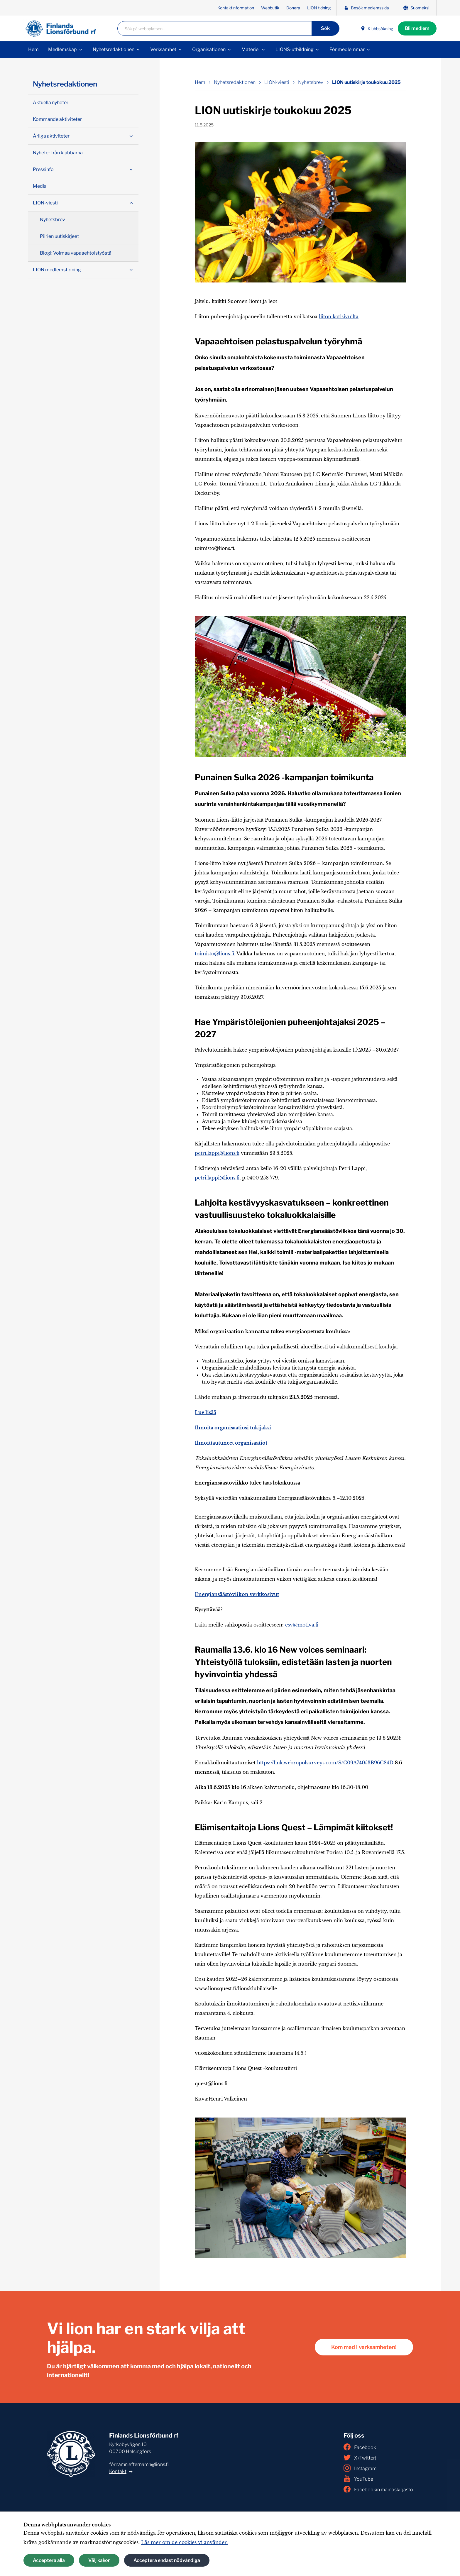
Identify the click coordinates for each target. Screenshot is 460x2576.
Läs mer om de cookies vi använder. (184, 2542)
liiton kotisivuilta (338, 316)
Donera (293, 7)
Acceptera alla (49, 2560)
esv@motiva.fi (301, 1625)
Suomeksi (416, 7)
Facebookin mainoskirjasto (378, 2489)
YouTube (358, 2478)
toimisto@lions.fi (214, 954)
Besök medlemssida (366, 7)
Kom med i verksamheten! (364, 2347)
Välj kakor (99, 2560)
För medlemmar (347, 49)
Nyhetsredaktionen (113, 49)
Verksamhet (163, 49)
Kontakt (117, 2471)
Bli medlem (417, 28)
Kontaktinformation (235, 7)
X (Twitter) (360, 2457)
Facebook (360, 2446)
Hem (33, 49)
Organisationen (209, 49)
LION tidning (319, 7)
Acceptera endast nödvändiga (166, 2560)
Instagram (360, 2468)
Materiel (250, 49)
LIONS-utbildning (294, 49)
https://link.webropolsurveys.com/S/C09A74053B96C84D (325, 1763)
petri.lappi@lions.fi (217, 1153)
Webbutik (270, 7)
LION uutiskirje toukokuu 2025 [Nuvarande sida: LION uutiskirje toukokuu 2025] (366, 82)
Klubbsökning (377, 28)
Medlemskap (62, 49)
